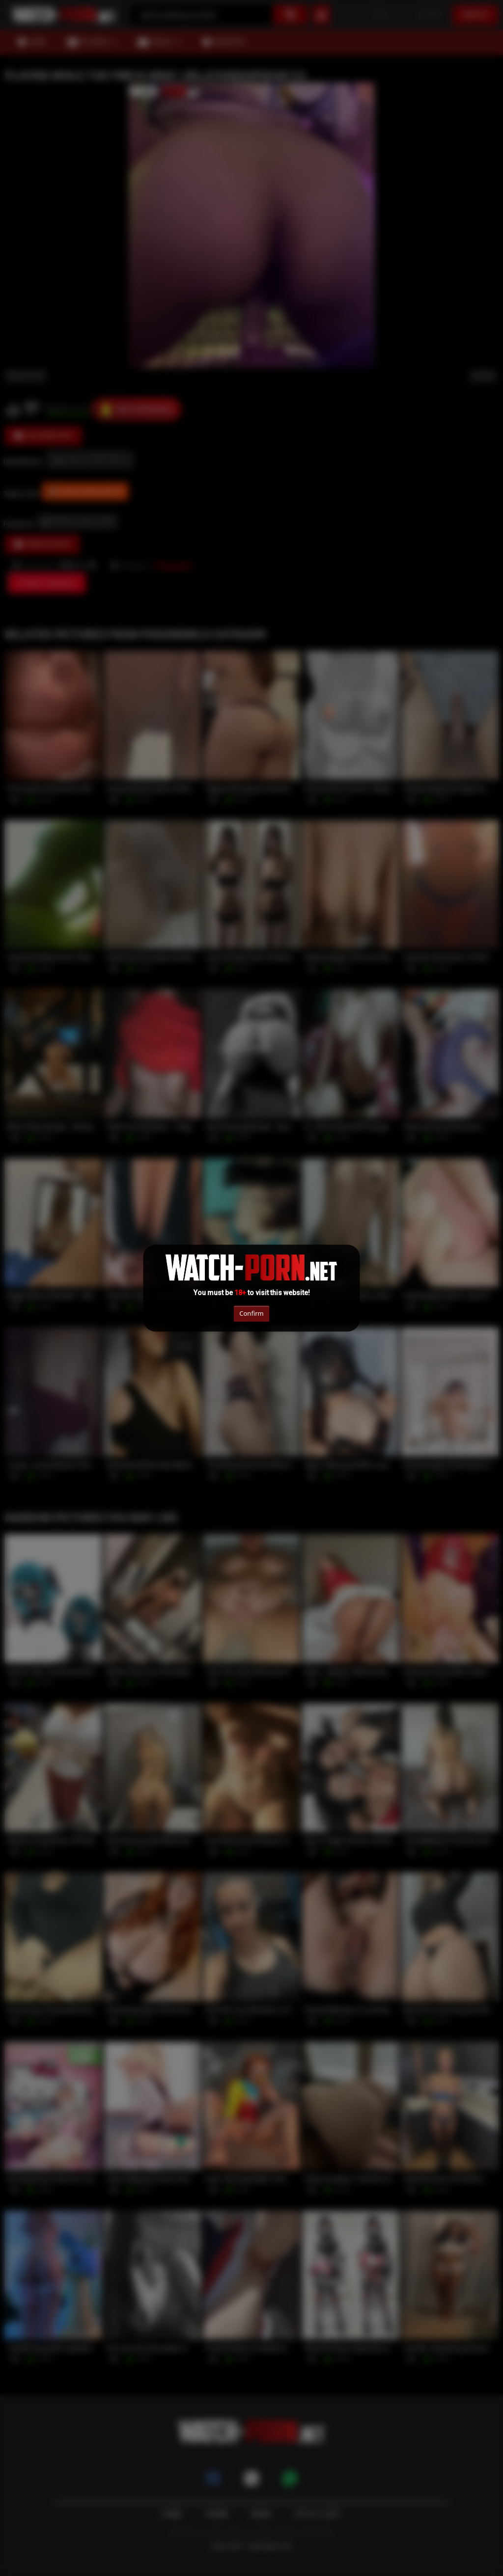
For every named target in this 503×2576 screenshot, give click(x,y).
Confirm (251, 1313)
